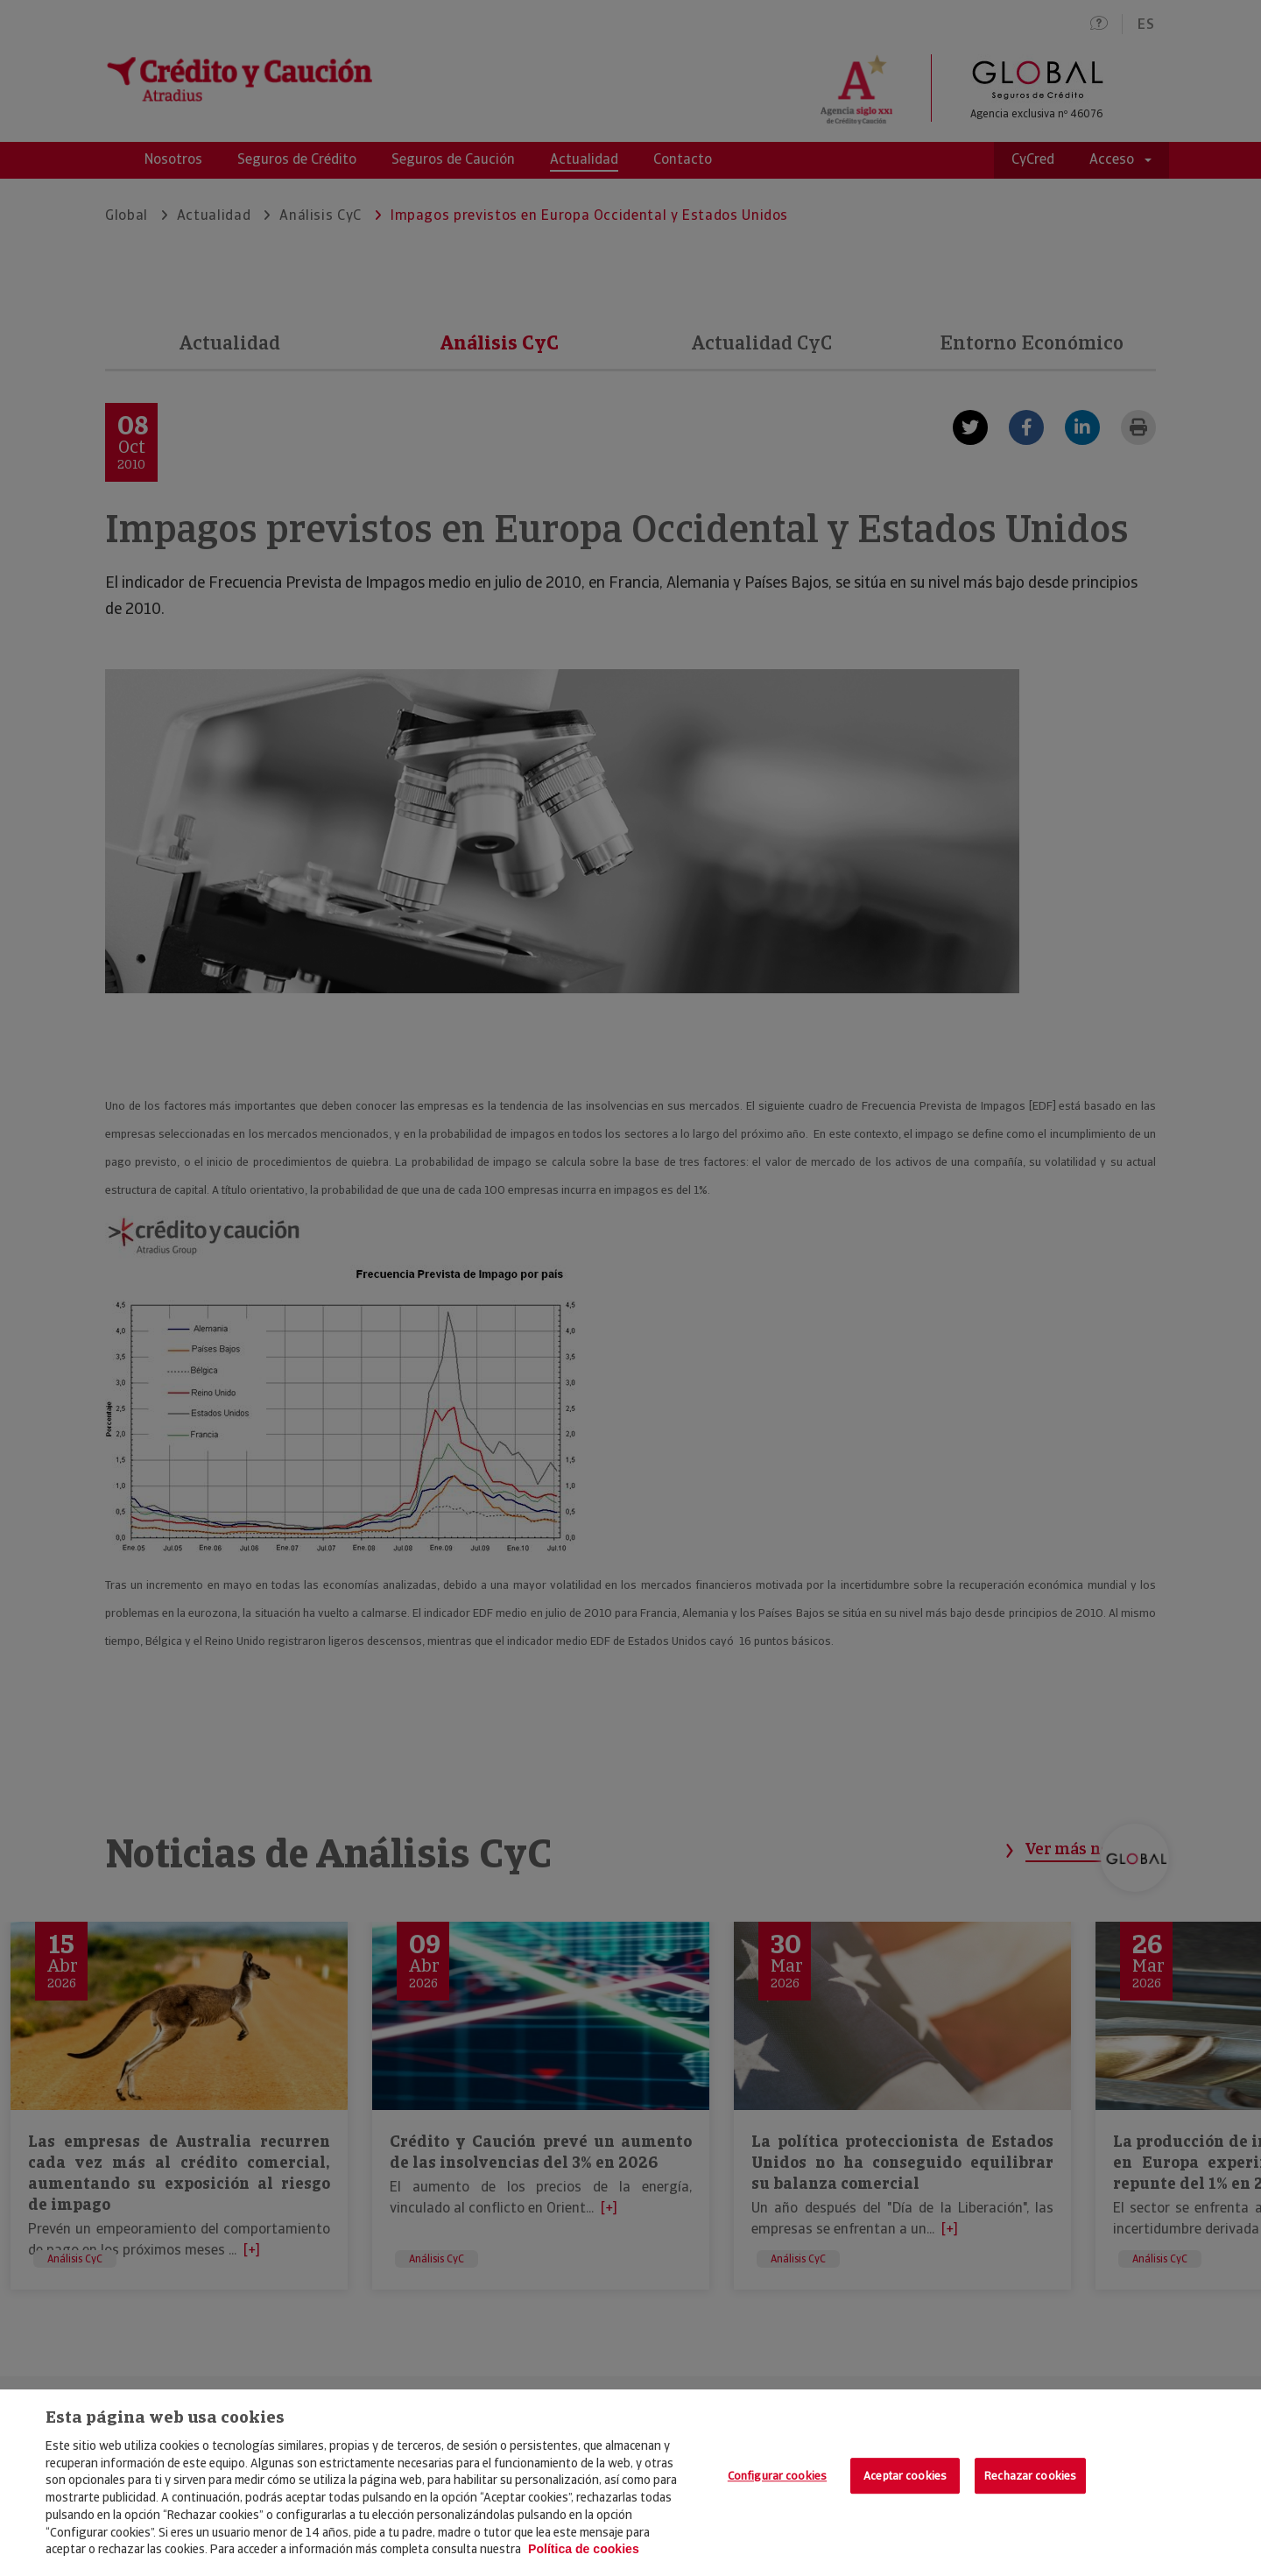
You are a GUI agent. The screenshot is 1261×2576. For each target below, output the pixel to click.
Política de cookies (583, 2549)
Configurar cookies (777, 2475)
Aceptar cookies (905, 2475)
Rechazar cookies (1030, 2475)
